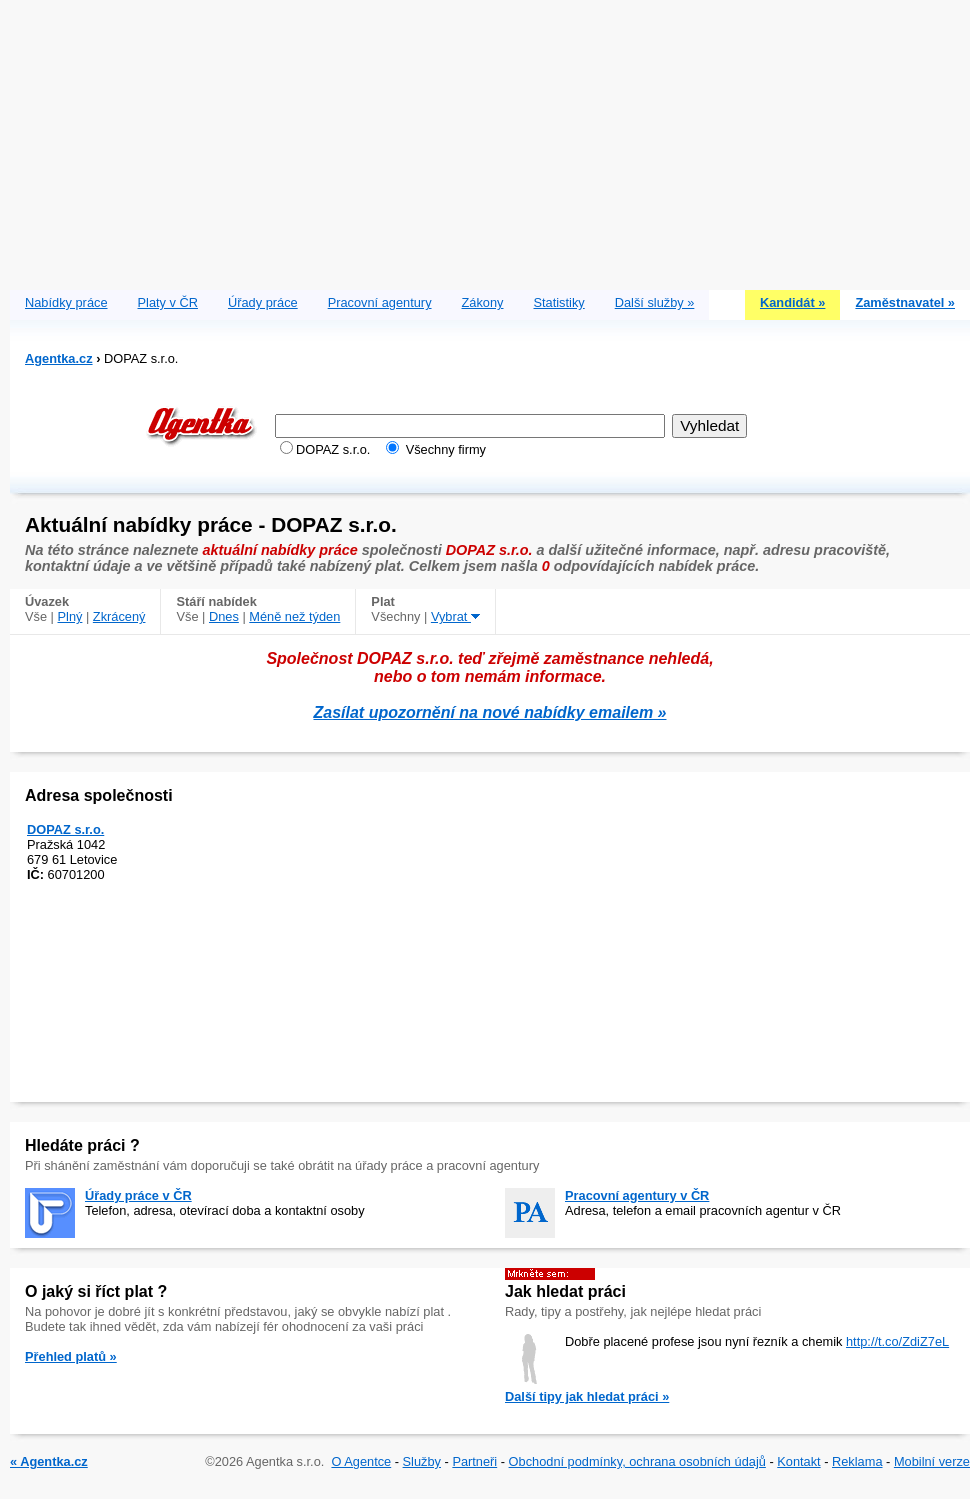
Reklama (857, 1461)
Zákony (483, 302)
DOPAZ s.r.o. (65, 829)
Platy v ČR (168, 302)
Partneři (474, 1461)
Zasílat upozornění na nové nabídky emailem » (490, 712)
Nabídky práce (66, 302)
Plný (70, 616)
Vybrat (455, 616)
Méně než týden (294, 616)
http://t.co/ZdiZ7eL (897, 1341)
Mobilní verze (932, 1461)
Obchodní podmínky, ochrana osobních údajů (637, 1461)
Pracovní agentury (380, 302)
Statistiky (559, 302)
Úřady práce (263, 302)
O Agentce (361, 1461)
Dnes (224, 616)
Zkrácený (119, 616)
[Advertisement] (490, 140)
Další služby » (655, 302)
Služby (422, 1461)
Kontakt (798, 1461)
